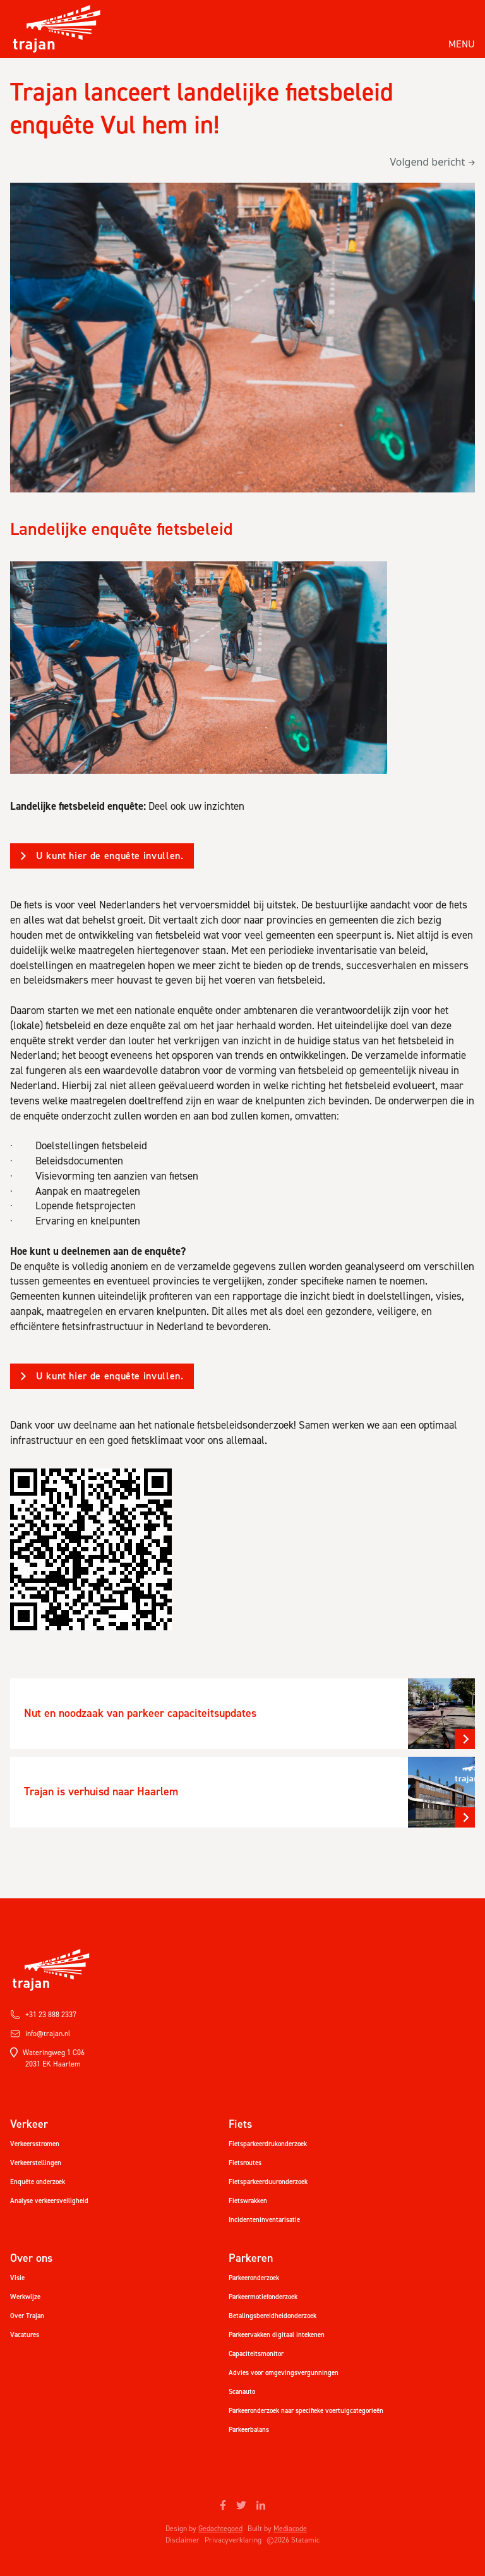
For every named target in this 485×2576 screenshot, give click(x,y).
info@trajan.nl (40, 2034)
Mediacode (290, 2529)
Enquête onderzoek (37, 2182)
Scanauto (242, 2391)
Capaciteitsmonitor (256, 2354)
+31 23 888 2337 (43, 2015)
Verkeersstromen (34, 2144)
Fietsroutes (245, 2163)
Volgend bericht (432, 162)
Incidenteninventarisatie (264, 2220)
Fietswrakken (248, 2201)
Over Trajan (27, 2316)
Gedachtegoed (220, 2529)
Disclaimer (182, 2540)
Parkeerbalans (249, 2429)
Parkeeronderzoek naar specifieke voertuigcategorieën (306, 2410)
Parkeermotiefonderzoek (263, 2297)
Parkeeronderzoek (254, 2278)
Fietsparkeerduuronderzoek (268, 2182)
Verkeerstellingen (35, 2163)
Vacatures (24, 2335)
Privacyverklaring (233, 2540)
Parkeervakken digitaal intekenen (277, 2335)
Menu (461, 44)
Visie (17, 2278)
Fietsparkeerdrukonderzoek (268, 2144)
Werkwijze (25, 2297)
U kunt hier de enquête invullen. (109, 855)
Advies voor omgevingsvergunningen (283, 2373)
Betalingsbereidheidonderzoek (272, 2316)
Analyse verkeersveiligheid (49, 2201)
